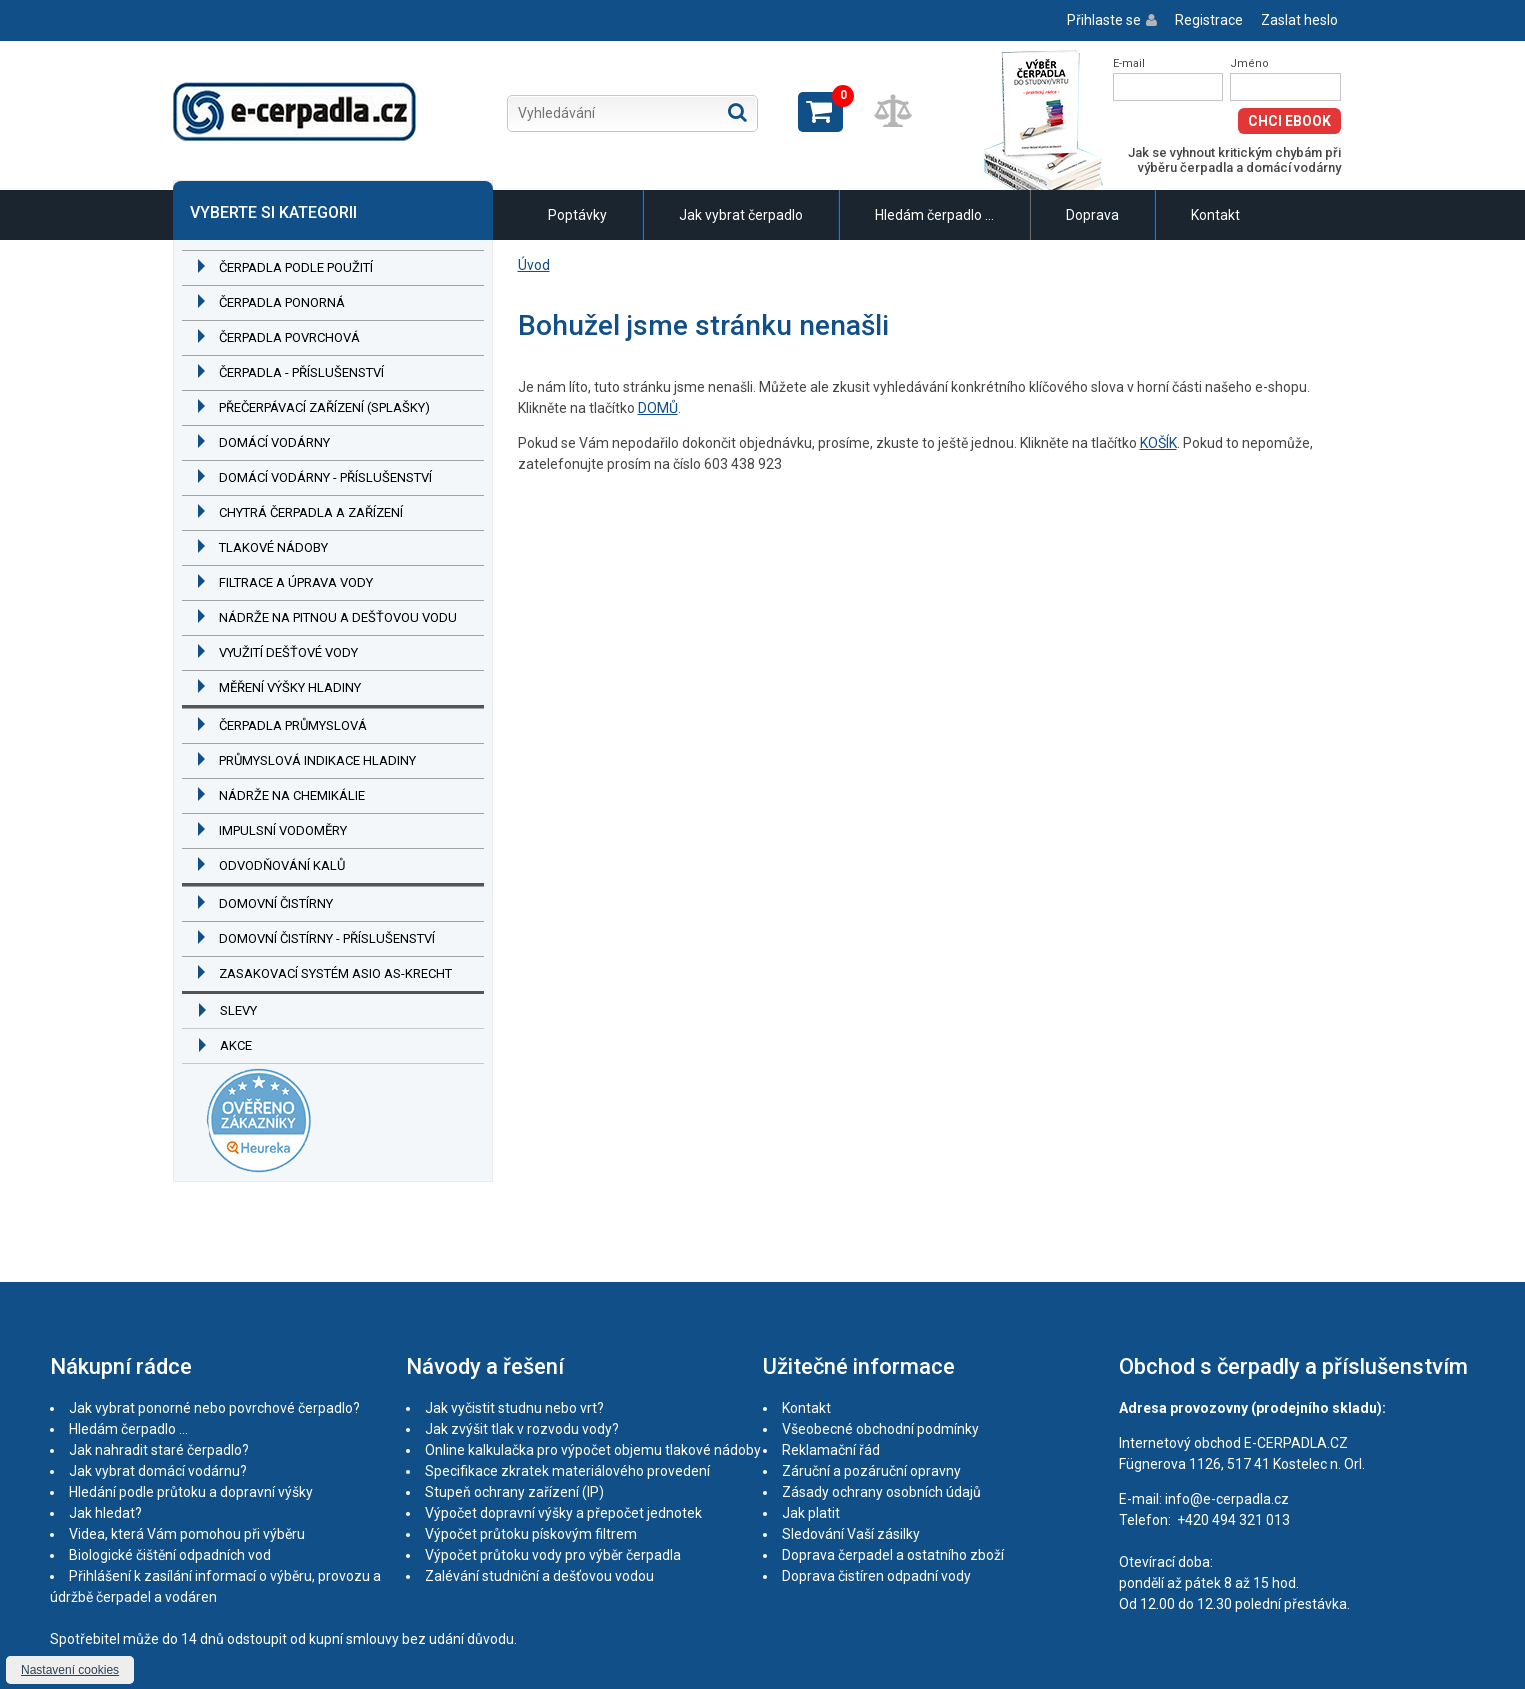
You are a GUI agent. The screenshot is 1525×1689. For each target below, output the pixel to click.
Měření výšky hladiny (290, 687)
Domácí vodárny (274, 442)
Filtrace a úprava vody (296, 582)
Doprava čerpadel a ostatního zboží (893, 1555)
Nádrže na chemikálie (292, 795)
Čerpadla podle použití (296, 267)
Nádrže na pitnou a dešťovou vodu (338, 617)
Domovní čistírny (276, 903)
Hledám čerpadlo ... (934, 215)
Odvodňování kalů (282, 865)
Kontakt (1215, 215)
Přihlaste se (1104, 20)
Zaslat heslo (1299, 20)
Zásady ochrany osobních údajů (881, 1492)
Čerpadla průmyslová (293, 725)
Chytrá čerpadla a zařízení (311, 512)
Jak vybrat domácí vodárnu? (158, 1471)
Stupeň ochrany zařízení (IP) (514, 1492)
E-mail (1129, 63)
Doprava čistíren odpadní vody (876, 1576)
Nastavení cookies (70, 1670)
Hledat (737, 112)
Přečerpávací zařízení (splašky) (324, 407)
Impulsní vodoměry (283, 830)
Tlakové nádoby (273, 547)
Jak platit (811, 1513)
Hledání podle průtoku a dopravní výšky (191, 1492)
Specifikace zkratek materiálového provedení (567, 1471)
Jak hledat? (105, 1513)
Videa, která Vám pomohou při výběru (187, 1534)
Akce (236, 1045)
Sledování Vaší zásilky (851, 1534)
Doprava (1092, 215)
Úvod (534, 265)
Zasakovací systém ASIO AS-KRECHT (335, 973)
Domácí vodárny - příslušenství (325, 477)
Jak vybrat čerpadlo (741, 215)
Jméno (1249, 63)
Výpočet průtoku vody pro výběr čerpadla (553, 1555)
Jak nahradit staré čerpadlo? (159, 1450)
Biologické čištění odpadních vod (170, 1555)
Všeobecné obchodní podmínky (880, 1429)
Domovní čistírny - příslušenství (327, 938)
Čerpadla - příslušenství (301, 372)
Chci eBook (1289, 121)
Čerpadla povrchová (289, 337)
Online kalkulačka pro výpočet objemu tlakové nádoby (593, 1450)
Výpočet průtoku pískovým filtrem (531, 1534)
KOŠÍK (1158, 443)
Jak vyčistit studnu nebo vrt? (514, 1408)
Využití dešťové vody (288, 652)
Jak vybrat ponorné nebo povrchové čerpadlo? (214, 1408)
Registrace (1209, 20)
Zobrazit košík (820, 112)
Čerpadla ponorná (282, 302)
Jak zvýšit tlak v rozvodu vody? (522, 1429)
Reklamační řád (831, 1450)
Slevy (238, 1010)
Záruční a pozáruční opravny (871, 1471)
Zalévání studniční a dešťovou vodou (539, 1576)
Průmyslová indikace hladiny (317, 760)
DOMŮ (658, 408)
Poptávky (577, 215)
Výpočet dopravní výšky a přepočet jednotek (563, 1513)
